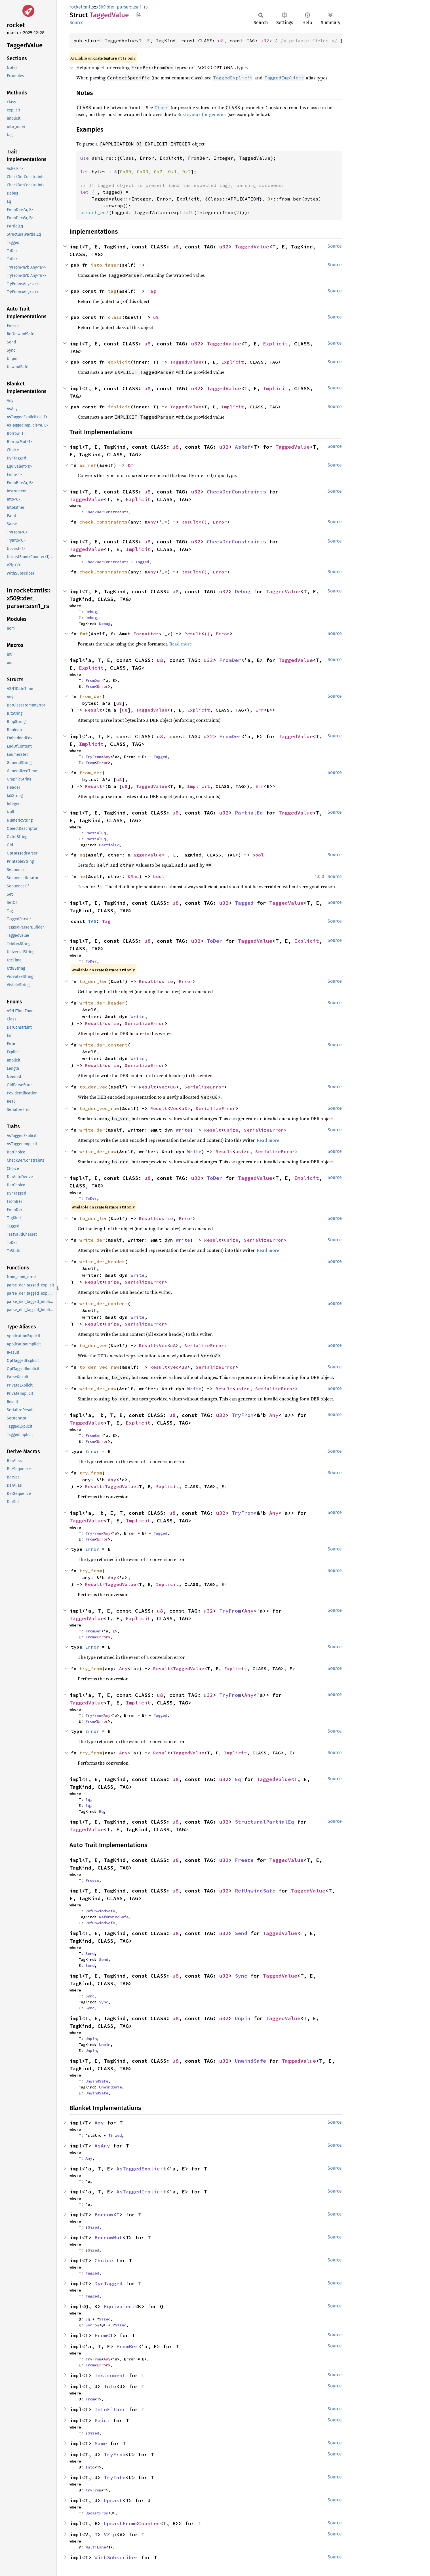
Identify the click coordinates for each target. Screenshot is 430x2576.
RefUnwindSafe (255, 1890)
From (89, 686)
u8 (221, 40)
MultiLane (95, 2547)
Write (137, 1016)
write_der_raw (97, 1151)
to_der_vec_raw (99, 1108)
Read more (180, 644)
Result (190, 522)
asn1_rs (139, 7)
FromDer (230, 660)
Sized (116, 2135)
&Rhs (133, 876)
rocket (76, 7)
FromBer (93, 1435)
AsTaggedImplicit (141, 2191)
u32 (265, 40)
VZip (110, 2534)
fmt (83, 633)
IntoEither (110, 2409)
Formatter (146, 633)
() (204, 522)
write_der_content (103, 1045)
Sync (241, 1975)
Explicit (275, 343)
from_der (90, 696)
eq (82, 855)
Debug (242, 591)
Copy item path (138, 15)
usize (166, 981)
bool (258, 855)
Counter (149, 2523)
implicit (119, 407)
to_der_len (93, 981)
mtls (89, 7)
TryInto (115, 2477)
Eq (238, 1779)
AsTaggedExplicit (141, 2168)
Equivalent (119, 2306)
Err (259, 710)
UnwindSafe (250, 2061)
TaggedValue (252, 246)
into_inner (105, 265)
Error (220, 522)
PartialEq (249, 812)
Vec (163, 1087)
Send (241, 1933)
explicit (119, 362)
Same (100, 2443)
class (115, 317)
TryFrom (93, 756)
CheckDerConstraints (236, 491)
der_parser (119, 7)
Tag (151, 291)
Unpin (242, 2018)
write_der (92, 1130)
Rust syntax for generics (201, 114)
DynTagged (108, 2283)
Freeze (244, 1860)
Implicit (275, 388)
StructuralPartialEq (264, 1821)
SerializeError (145, 1023)
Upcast (113, 2500)
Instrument (110, 2375)
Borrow (103, 2214)
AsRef (242, 447)
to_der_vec (93, 1087)
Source (76, 22)
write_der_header (102, 1003)
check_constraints (103, 522)
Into (110, 2386)
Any (151, 522)
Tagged (142, 561)
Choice (103, 2260)
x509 (101, 7)
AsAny (102, 2145)
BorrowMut (108, 2237)
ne (82, 876)
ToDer (214, 941)
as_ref (87, 465)
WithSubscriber (116, 2557)
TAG (92, 921)
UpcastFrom (96, 2513)
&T (130, 465)
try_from (90, 1473)
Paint (102, 2420)
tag (112, 291)
